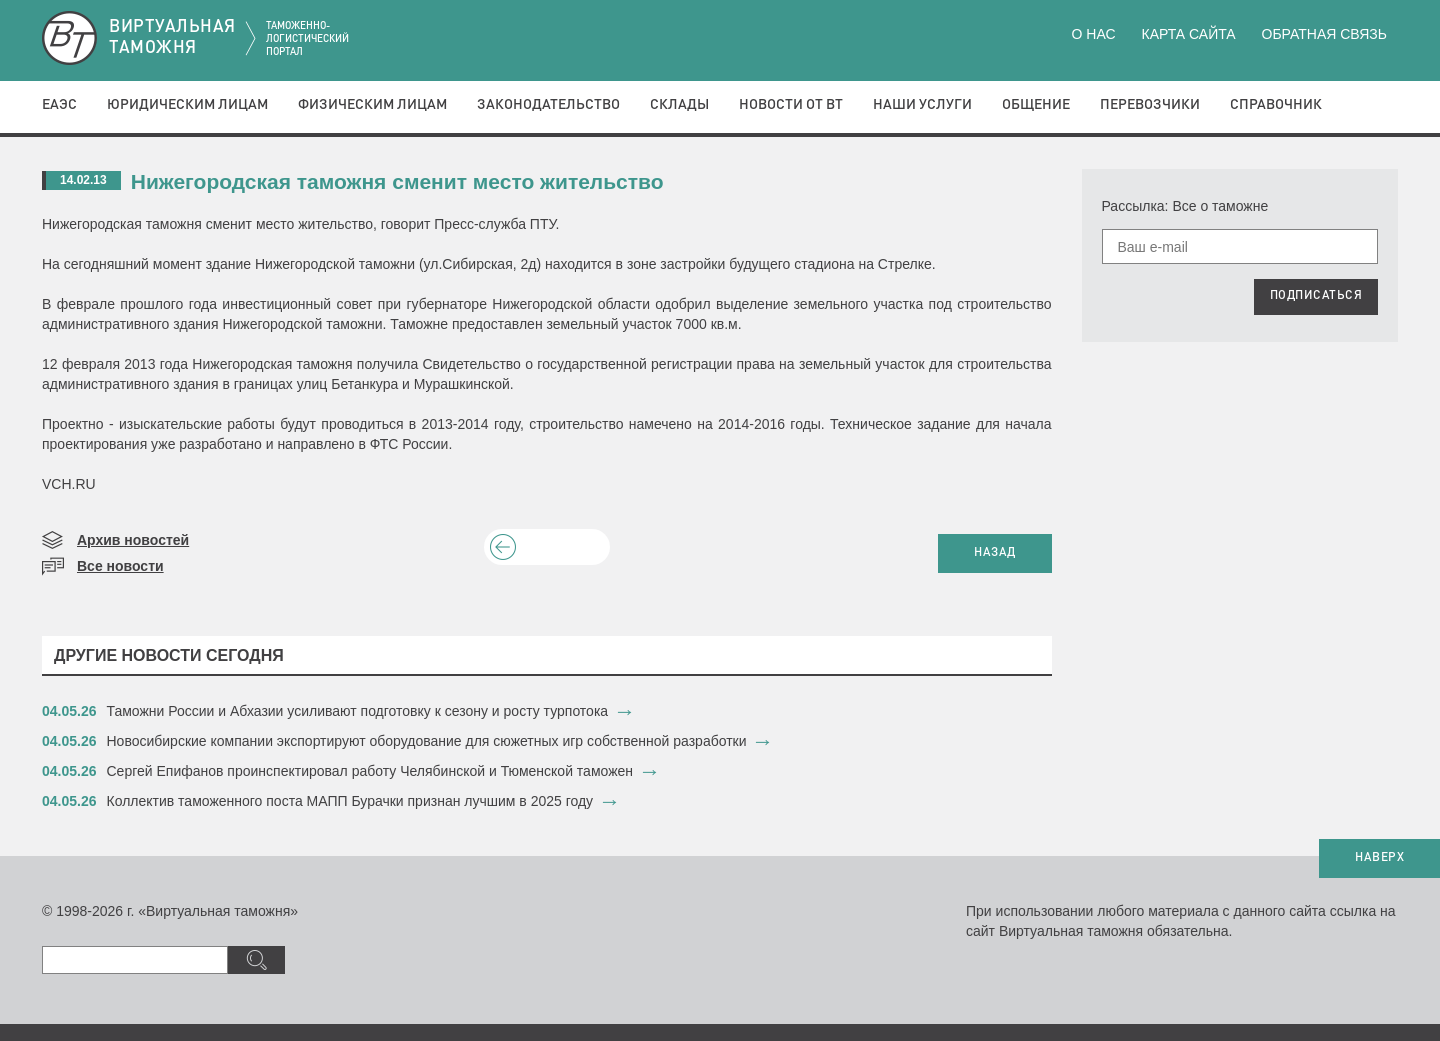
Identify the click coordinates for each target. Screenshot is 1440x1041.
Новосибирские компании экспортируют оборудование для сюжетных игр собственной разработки (429, 741)
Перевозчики (1150, 105)
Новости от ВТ (791, 105)
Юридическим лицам (187, 105)
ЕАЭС (59, 105)
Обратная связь (1324, 34)
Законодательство (548, 105)
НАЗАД (995, 553)
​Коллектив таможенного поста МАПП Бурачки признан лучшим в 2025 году (350, 801)
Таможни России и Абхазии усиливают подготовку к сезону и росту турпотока (358, 711)
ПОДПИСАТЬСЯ (1316, 296)
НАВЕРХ (1379, 858)
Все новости (120, 566)
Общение (1036, 105)
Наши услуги (922, 105)
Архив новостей (133, 540)
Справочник (1276, 105)
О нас (1094, 34)
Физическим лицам (372, 105)
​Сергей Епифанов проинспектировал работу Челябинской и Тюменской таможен (370, 771)
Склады (679, 105)
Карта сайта (1188, 34)
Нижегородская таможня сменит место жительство (397, 181)
